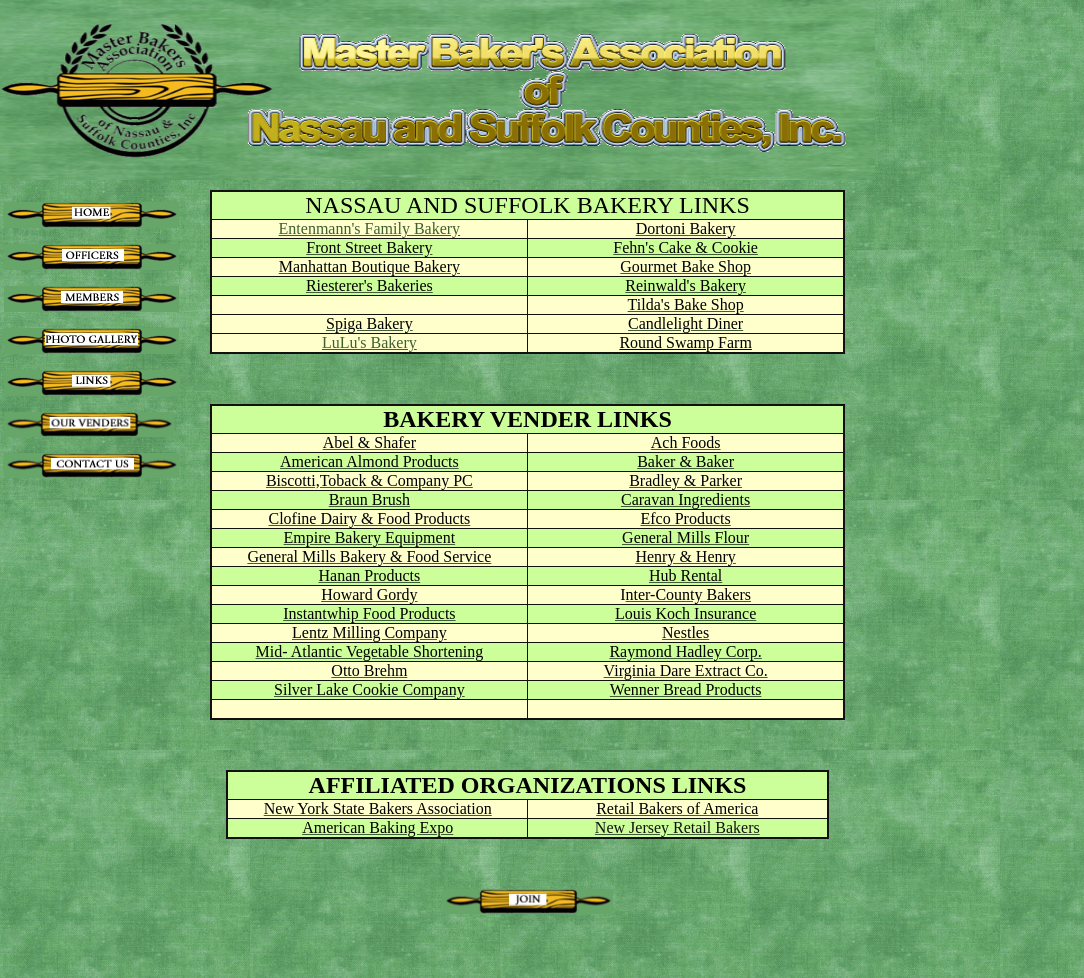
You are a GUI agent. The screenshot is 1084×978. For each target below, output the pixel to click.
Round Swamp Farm (685, 342)
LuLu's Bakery (369, 342)
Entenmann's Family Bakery (370, 228)
